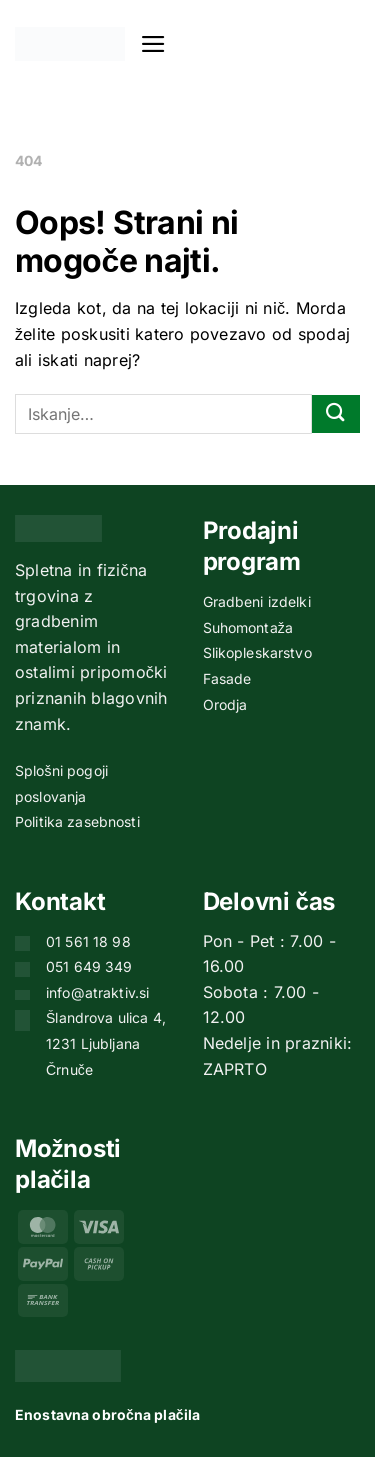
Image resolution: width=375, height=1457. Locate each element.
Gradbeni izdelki (257, 601)
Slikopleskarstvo (257, 652)
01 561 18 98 (88, 941)
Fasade (227, 678)
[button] (153, 44)
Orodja (225, 704)
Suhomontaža (248, 627)
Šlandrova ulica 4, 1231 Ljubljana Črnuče (106, 1043)
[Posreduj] (336, 414)
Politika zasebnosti (77, 821)
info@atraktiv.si (97, 992)
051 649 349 (89, 966)
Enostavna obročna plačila (107, 1414)
